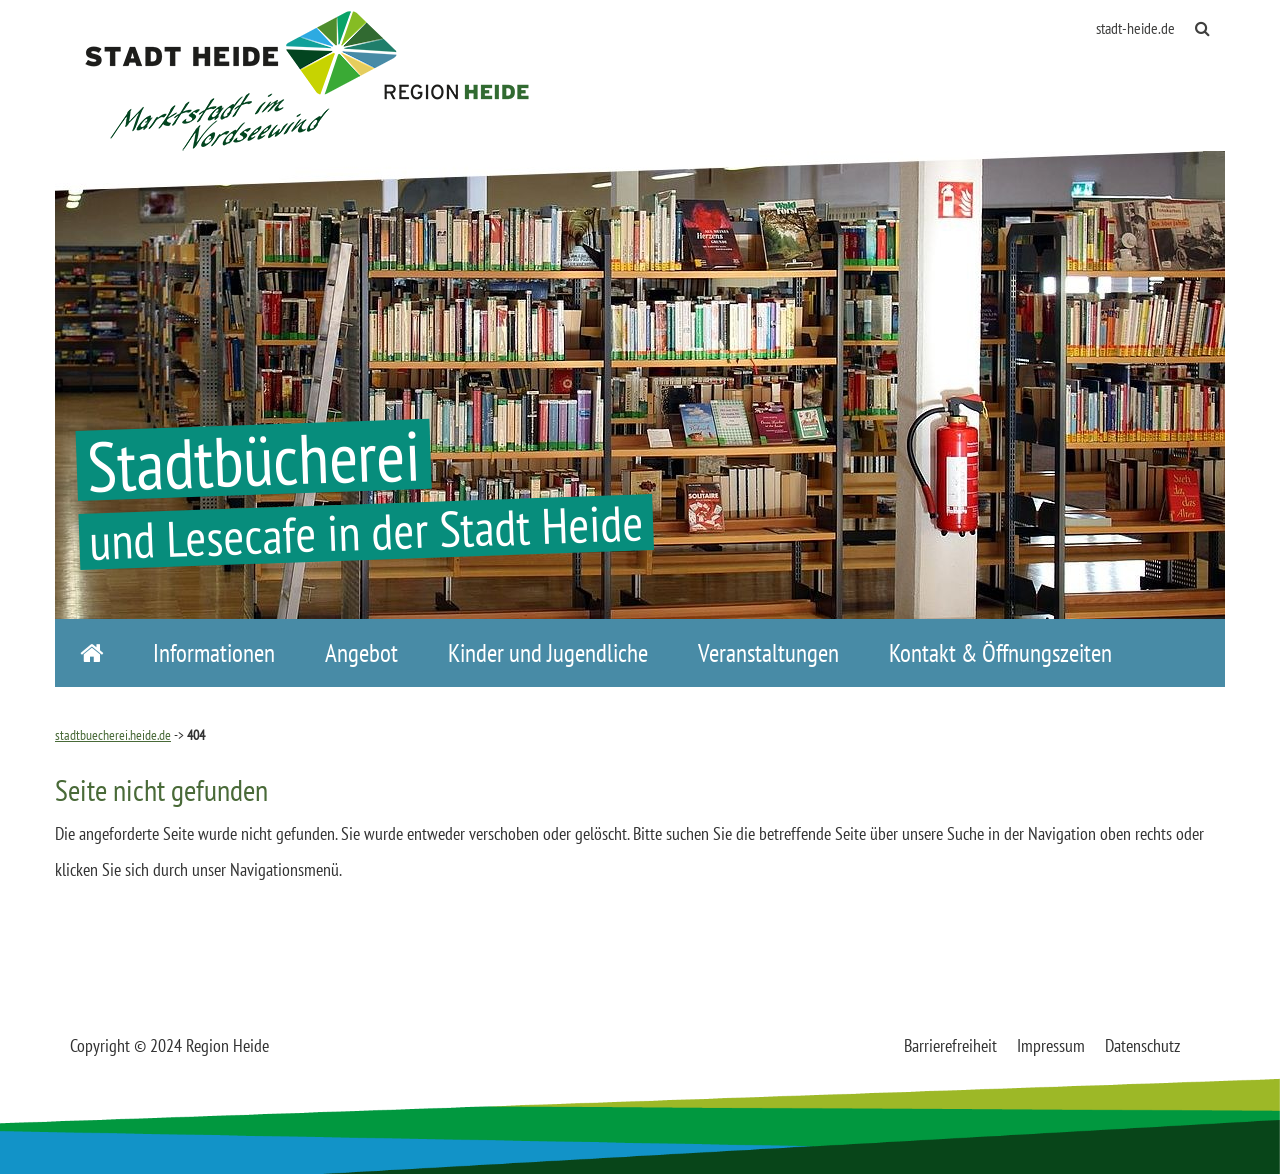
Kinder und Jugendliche (548, 653)
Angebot (361, 653)
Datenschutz (1142, 1045)
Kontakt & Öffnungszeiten (1000, 653)
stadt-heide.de (1135, 28)
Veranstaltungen (768, 653)
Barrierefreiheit (950, 1045)
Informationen (214, 653)
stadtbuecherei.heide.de (113, 735)
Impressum (1051, 1045)
